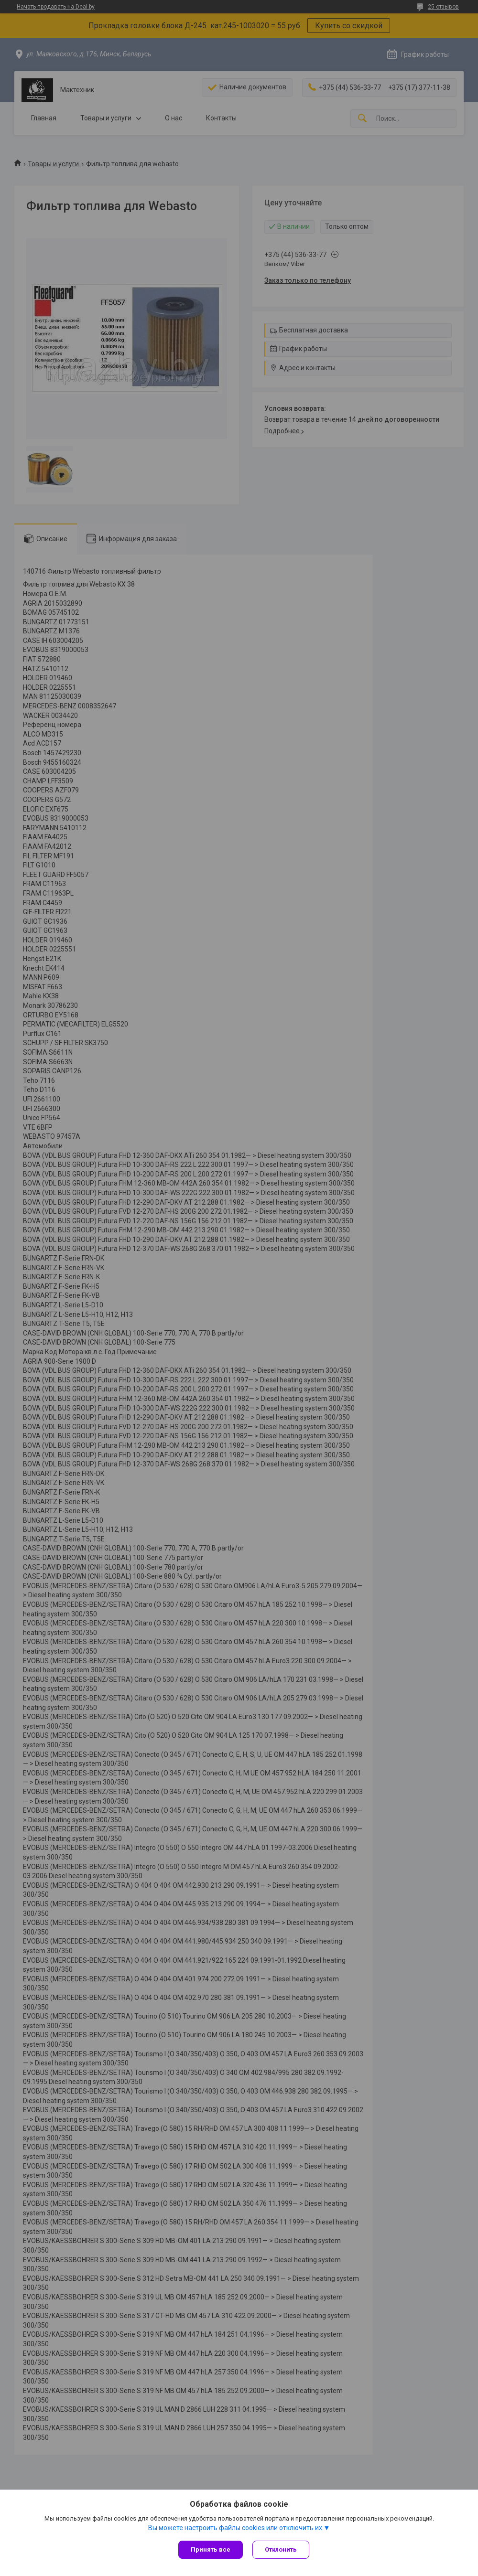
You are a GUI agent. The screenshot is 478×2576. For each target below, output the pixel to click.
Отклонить (281, 2549)
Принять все (210, 2549)
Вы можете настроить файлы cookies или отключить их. (236, 2528)
